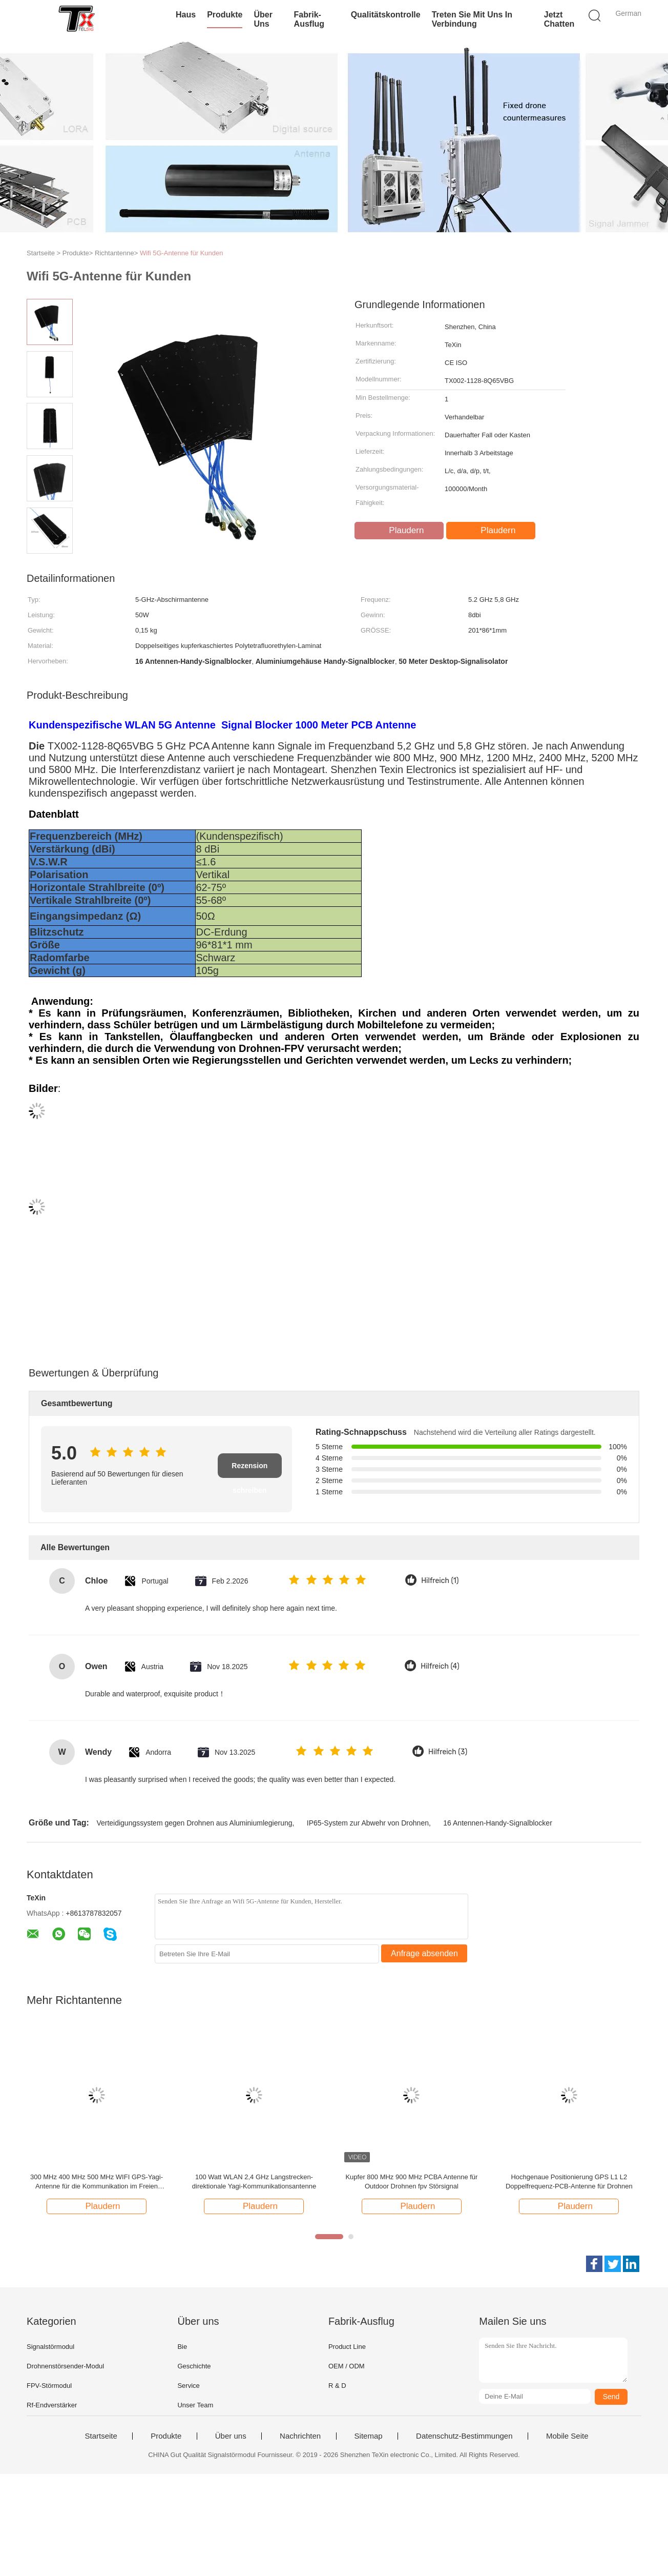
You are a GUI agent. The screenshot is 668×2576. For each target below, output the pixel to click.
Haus (186, 14)
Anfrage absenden (424, 1953)
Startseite (101, 2436)
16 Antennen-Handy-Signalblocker (497, 1823)
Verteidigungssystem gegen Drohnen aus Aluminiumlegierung (194, 1823)
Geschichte (194, 2366)
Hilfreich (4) (440, 1666)
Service (188, 2385)
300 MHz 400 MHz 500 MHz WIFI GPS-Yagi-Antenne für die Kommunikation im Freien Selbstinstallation (96, 2182)
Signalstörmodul (50, 2346)
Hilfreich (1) (439, 1580)
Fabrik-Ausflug (309, 19)
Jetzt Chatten (559, 19)
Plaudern (400, 530)
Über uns (263, 19)
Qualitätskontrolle (386, 14)
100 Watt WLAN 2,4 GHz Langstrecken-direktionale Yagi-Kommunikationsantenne (254, 2181)
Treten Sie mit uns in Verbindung (472, 19)
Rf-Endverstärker (52, 2405)
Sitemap (368, 2436)
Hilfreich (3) (447, 1752)
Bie (182, 2346)
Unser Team (195, 2405)
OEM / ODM (346, 2366)
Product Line (347, 2346)
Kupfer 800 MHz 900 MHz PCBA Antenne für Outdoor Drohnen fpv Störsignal (411, 2181)
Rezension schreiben (249, 1470)
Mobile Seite (567, 2436)
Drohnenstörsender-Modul (65, 2366)
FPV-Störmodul (49, 2385)
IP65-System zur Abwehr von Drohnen (368, 1823)
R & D (337, 2385)
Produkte (224, 14)
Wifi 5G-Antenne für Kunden (181, 253)
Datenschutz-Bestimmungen (464, 2436)
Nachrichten (300, 2436)
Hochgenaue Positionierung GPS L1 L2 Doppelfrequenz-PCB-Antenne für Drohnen (569, 2181)
